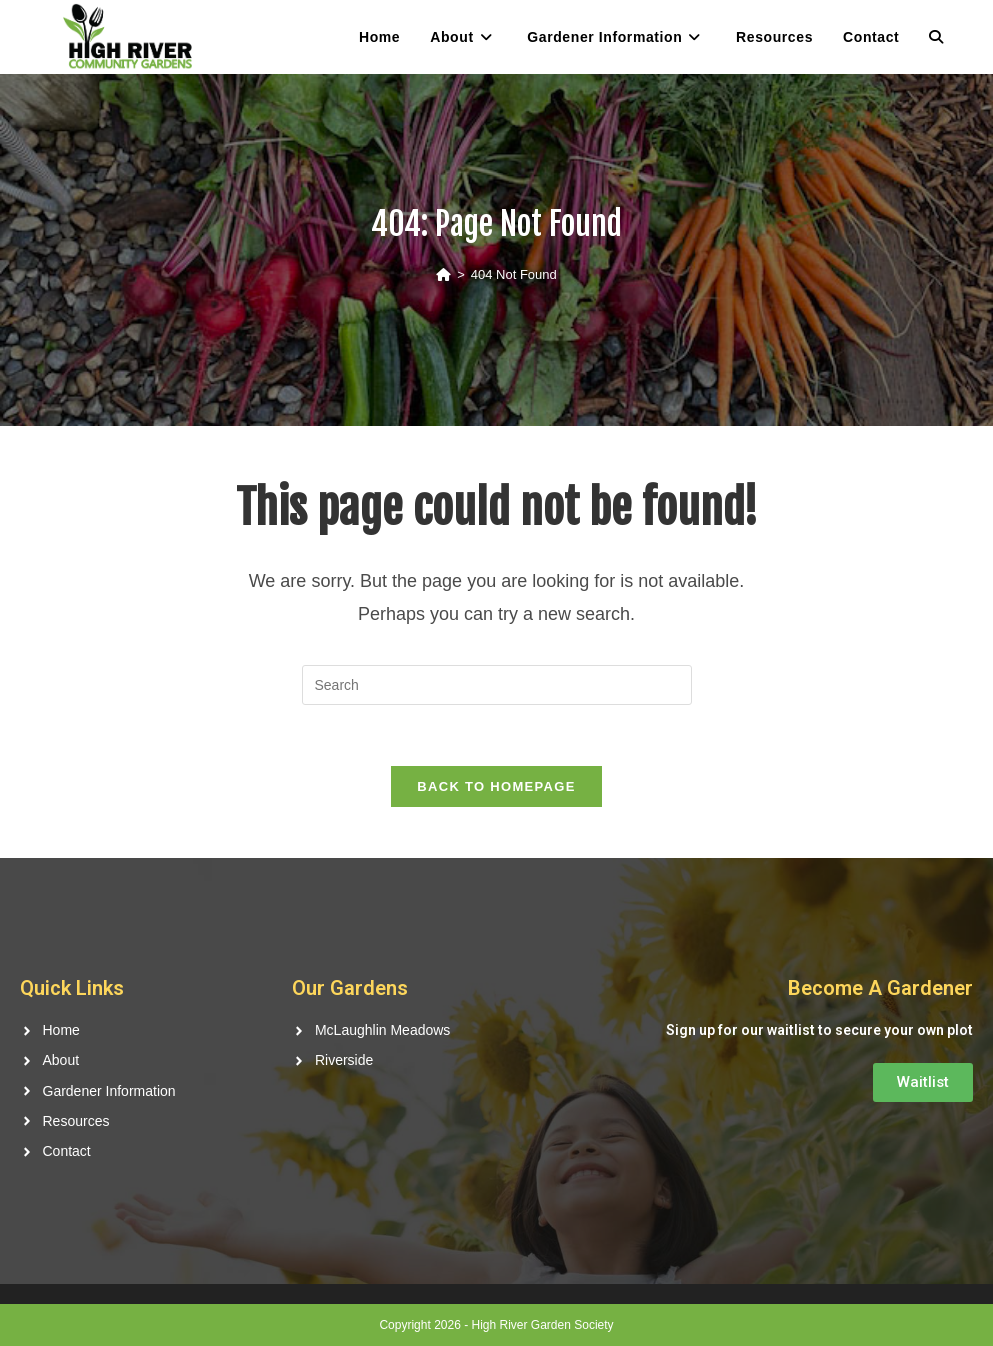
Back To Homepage (496, 786)
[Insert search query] (497, 685)
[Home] (443, 274)
